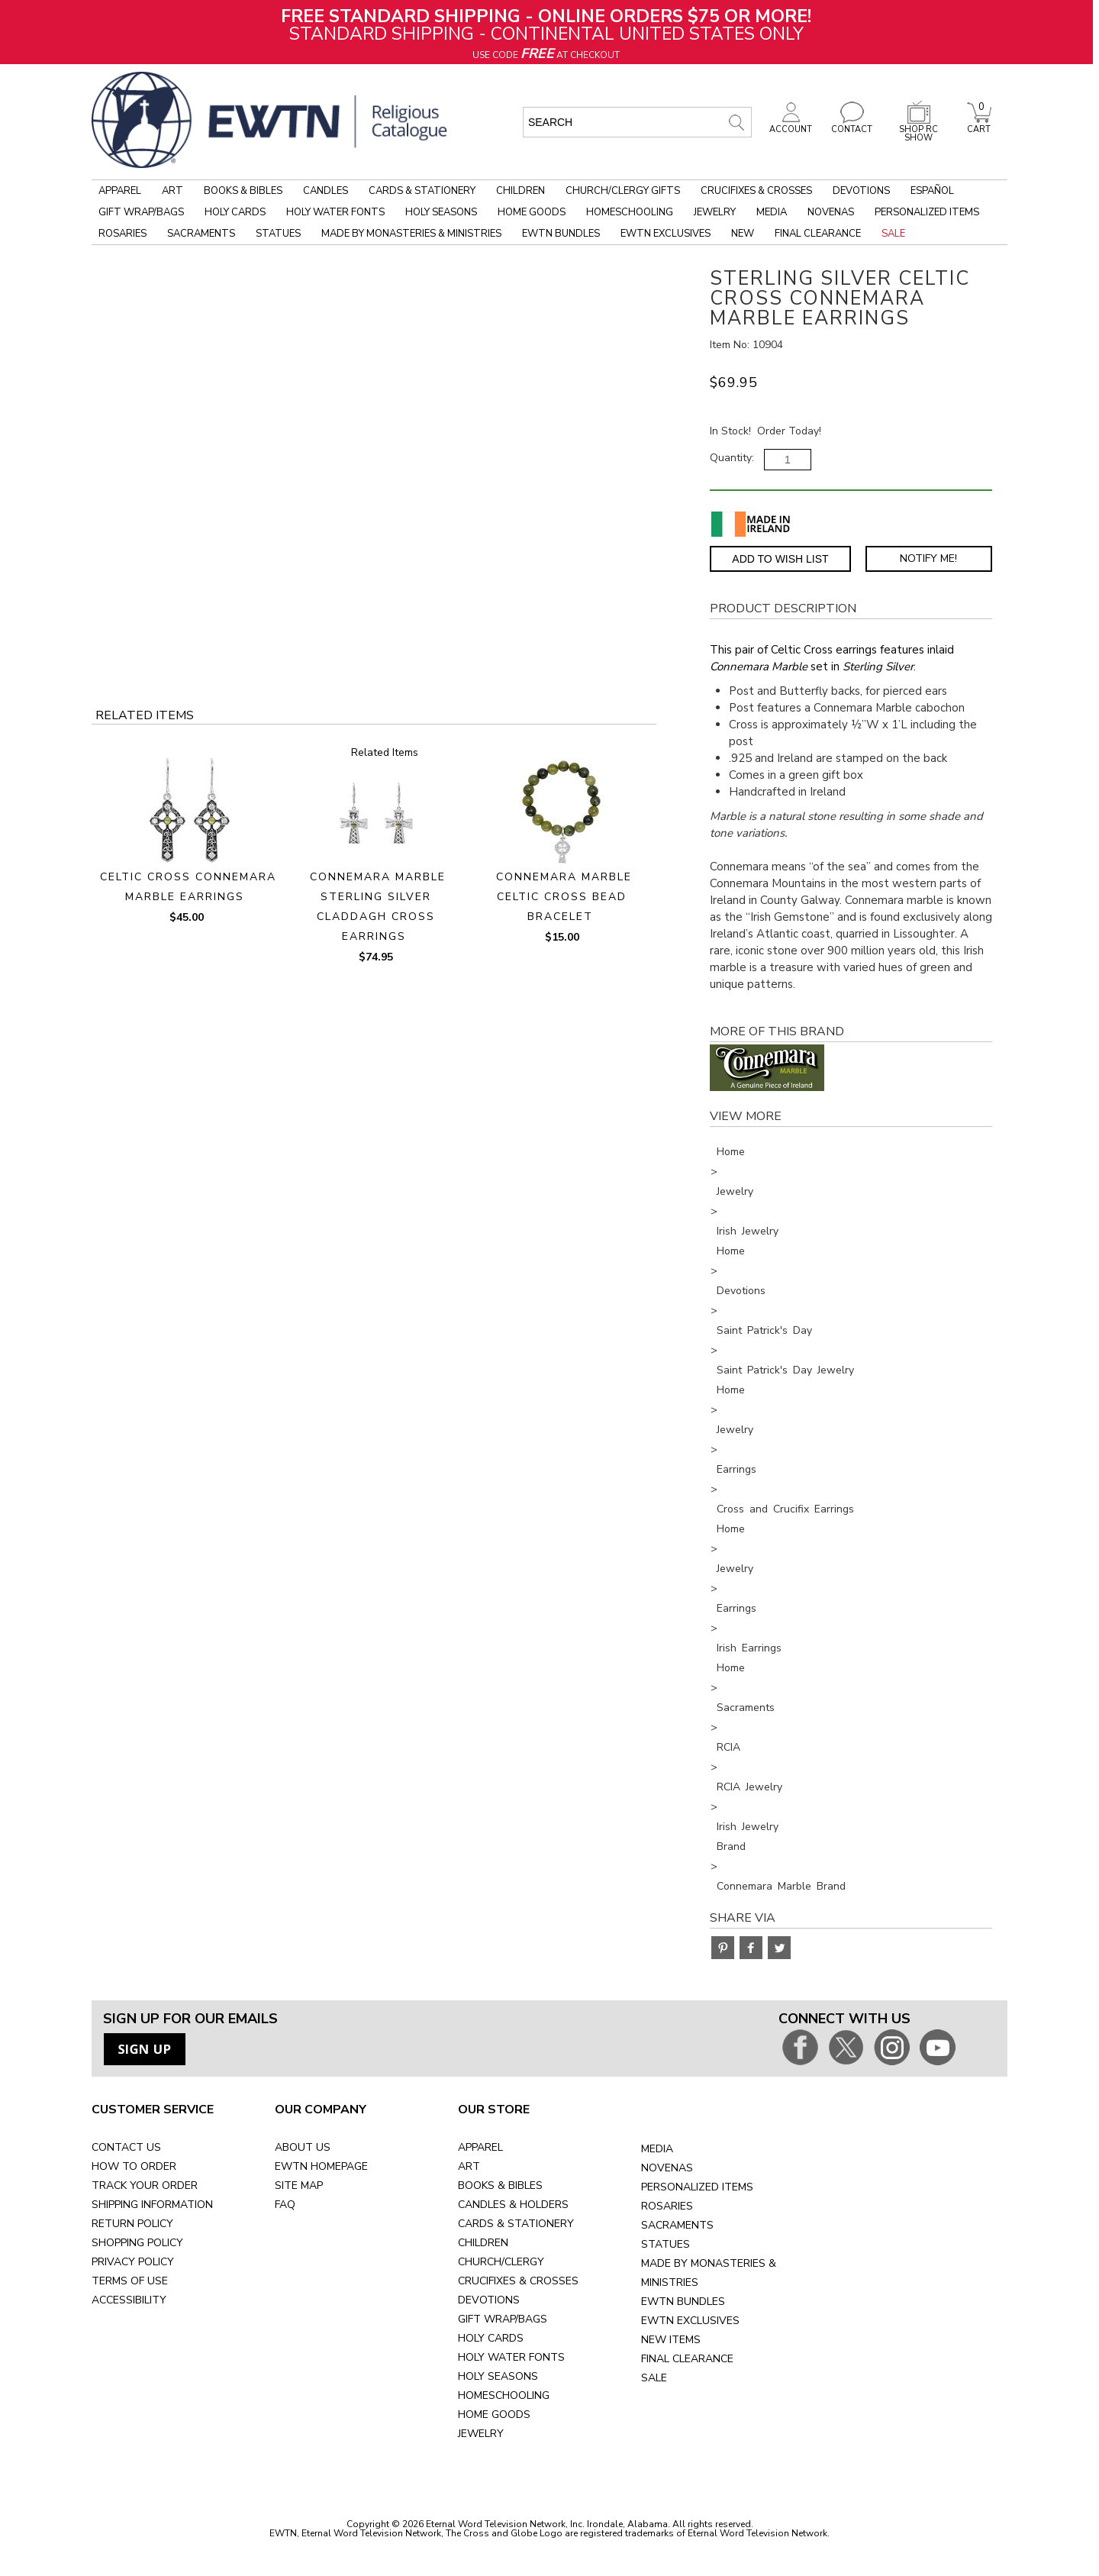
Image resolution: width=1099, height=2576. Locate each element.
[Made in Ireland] (751, 524)
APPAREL (480, 2147)
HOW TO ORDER (134, 2166)
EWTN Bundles (561, 233)
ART (469, 2166)
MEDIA (657, 2149)
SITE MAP (299, 2185)
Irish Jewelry (747, 1231)
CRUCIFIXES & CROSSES (518, 2281)
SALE (654, 2378)
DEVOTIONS (489, 2300)
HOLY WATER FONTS (511, 2357)
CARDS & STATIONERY (516, 2223)
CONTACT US (126, 2147)
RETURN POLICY (132, 2223)
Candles (325, 191)
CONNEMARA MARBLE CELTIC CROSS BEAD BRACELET (564, 897)
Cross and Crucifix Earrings (785, 1509)
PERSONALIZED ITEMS (697, 2187)
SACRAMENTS (677, 2225)
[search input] (637, 122)
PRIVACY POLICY (133, 2262)
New (742, 233)
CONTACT (851, 125)
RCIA (728, 1747)
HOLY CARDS (491, 2338)
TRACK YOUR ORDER (145, 2185)
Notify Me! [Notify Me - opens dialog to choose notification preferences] (928, 558)
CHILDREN (483, 2242)
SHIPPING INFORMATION (152, 2204)
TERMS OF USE (130, 2281)
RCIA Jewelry (749, 1787)
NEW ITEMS (671, 2339)
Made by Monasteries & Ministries (411, 233)
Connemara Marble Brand (781, 1886)
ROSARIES (667, 2206)
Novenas (830, 212)
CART (979, 125)
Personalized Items (927, 212)
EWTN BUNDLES (683, 2301)
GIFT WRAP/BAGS (502, 2319)
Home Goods (532, 212)
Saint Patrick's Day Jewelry (785, 1370)
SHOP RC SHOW (919, 129)
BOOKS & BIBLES (500, 2185)
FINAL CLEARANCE (687, 2359)
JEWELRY (481, 2433)
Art (172, 191)
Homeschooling (629, 212)
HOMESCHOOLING (504, 2395)
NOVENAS (667, 2168)
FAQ (285, 2204)
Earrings (736, 1469)
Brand (731, 1846)
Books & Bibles (243, 191)
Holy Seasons (441, 212)
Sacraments (201, 233)
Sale (893, 233)
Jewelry (715, 212)
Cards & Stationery (422, 191)
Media (771, 212)
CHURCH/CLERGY (501, 2262)
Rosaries (122, 233)
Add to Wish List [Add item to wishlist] (780, 559)
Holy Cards (235, 212)
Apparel (119, 191)
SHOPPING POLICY (137, 2242)
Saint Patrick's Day (764, 1330)
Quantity (731, 457)
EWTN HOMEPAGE (321, 2166)
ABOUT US (302, 2147)
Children (520, 191)
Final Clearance (818, 233)
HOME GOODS (494, 2414)
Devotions (861, 191)
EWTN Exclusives (665, 233)
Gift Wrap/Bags (141, 212)
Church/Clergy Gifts (623, 191)
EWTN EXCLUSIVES (690, 2320)
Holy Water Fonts (335, 212)
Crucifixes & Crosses (756, 191)
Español (932, 191)
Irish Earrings (749, 1648)
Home (731, 1151)
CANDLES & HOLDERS (513, 2204)
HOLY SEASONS (498, 2376)
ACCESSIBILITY (129, 2300)
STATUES (665, 2244)
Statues (278, 233)
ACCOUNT (790, 125)
